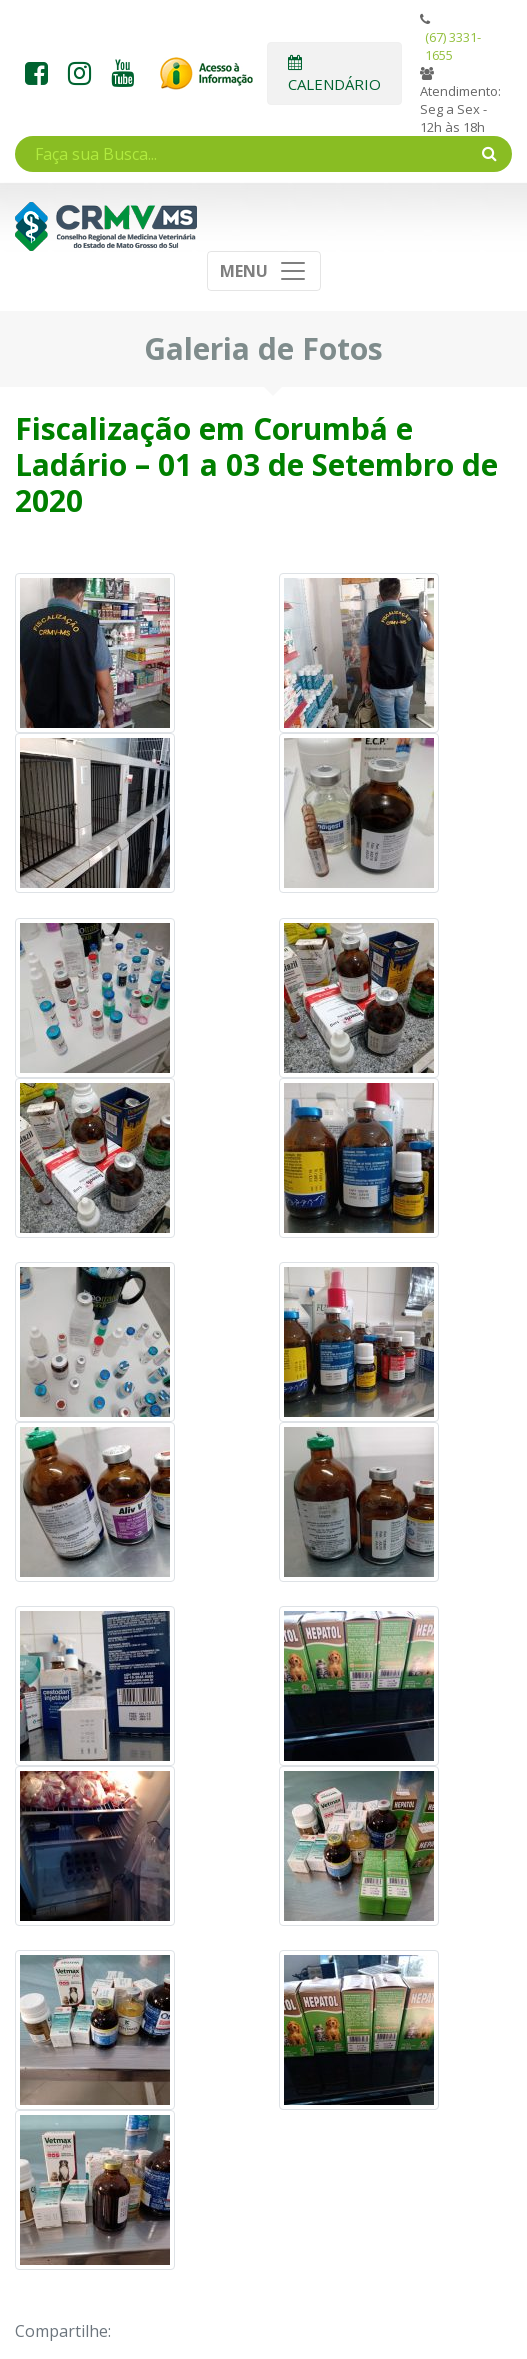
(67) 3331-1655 (453, 46)
